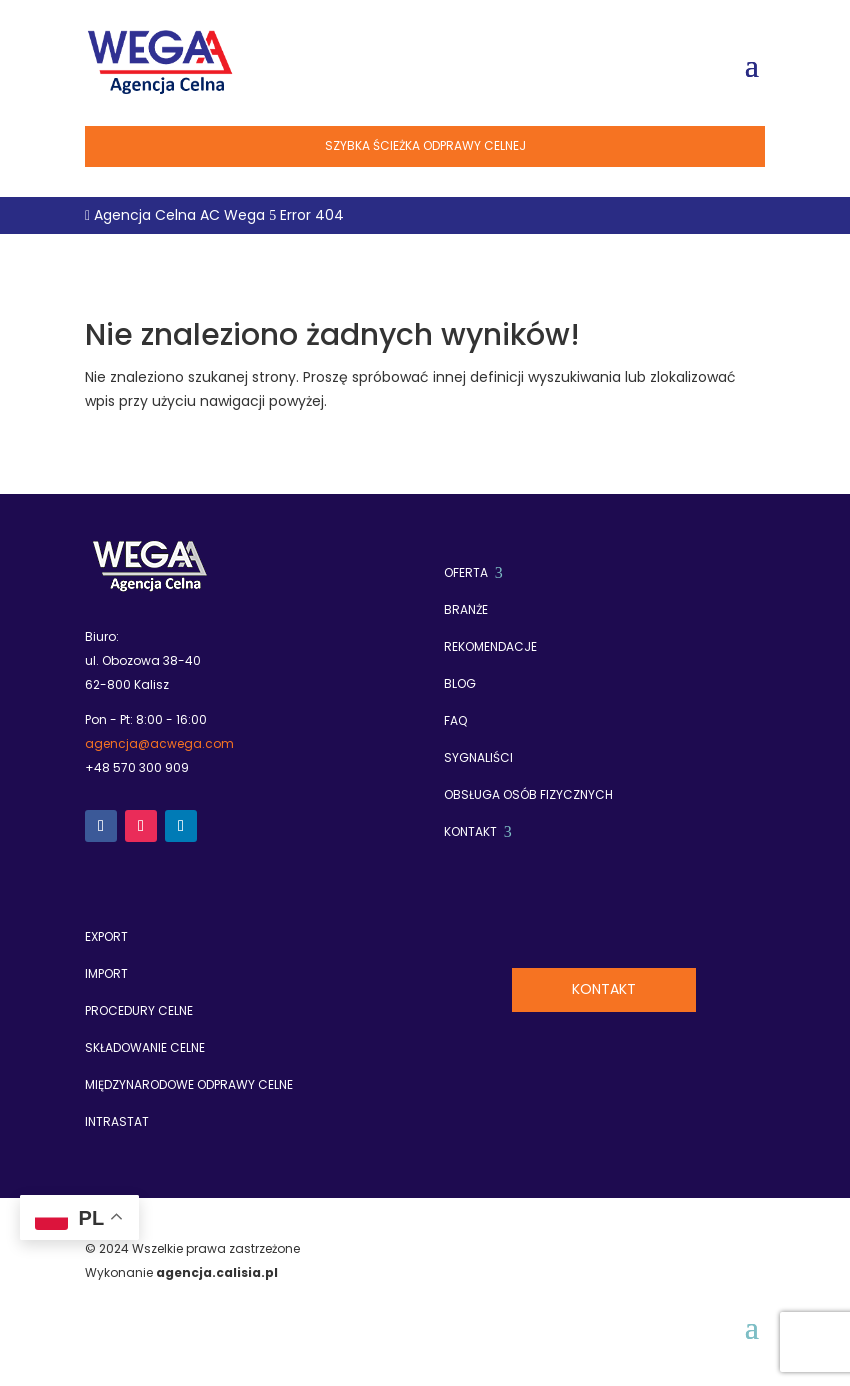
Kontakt (604, 989)
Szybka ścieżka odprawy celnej (425, 145)
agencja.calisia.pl (217, 1272)
